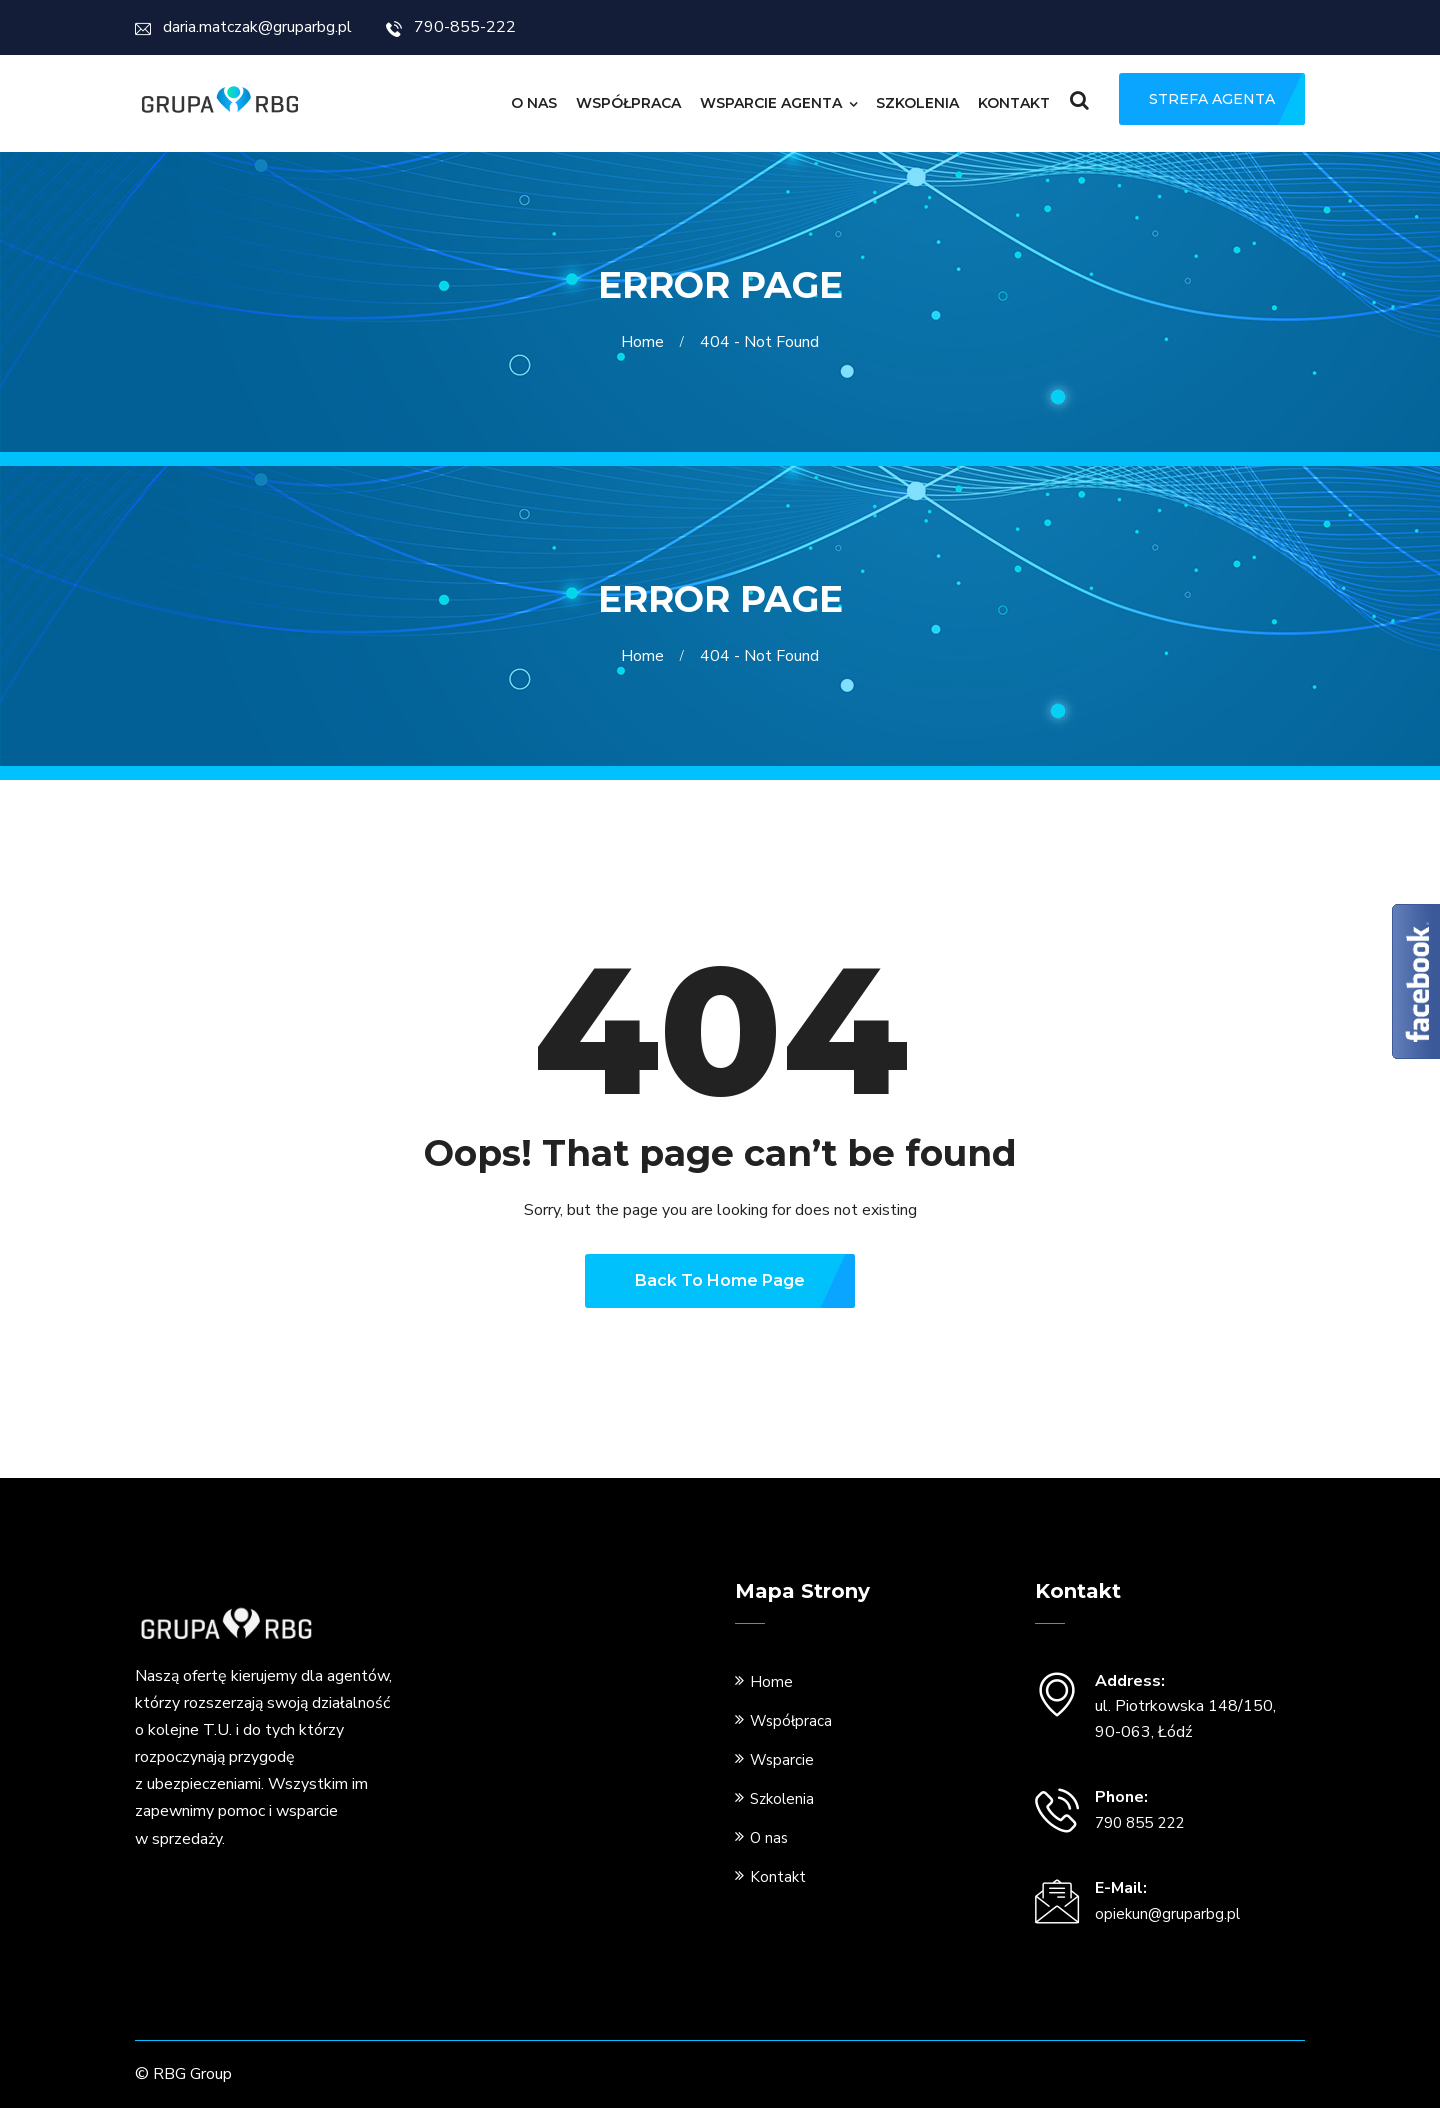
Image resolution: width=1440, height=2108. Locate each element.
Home (646, 342)
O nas (534, 103)
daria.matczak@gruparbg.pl (243, 27)
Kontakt (1014, 103)
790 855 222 (1139, 1823)
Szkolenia (917, 103)
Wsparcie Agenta (771, 103)
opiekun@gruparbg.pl (1167, 1914)
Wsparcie (782, 1760)
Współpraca (628, 103)
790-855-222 (451, 27)
